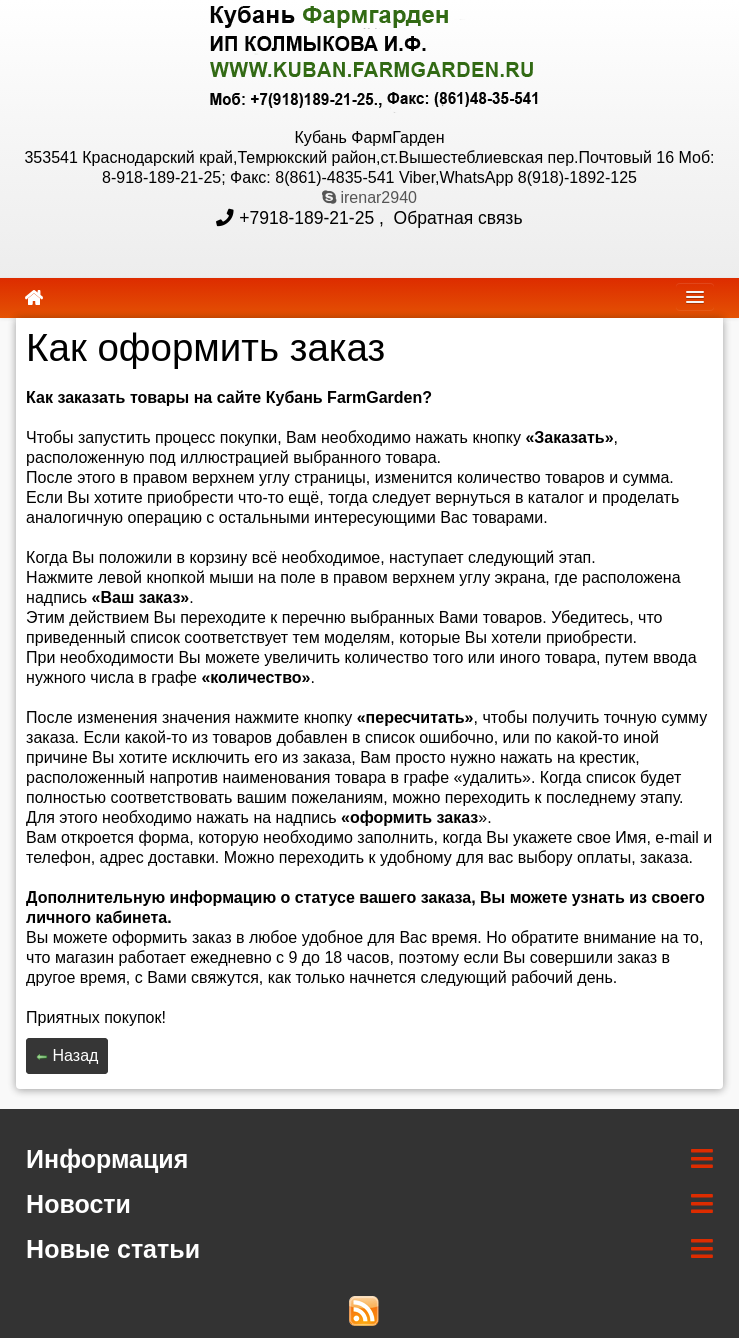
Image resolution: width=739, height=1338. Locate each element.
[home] (34, 298)
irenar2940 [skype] (369, 197)
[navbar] (695, 296)
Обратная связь (456, 218)
